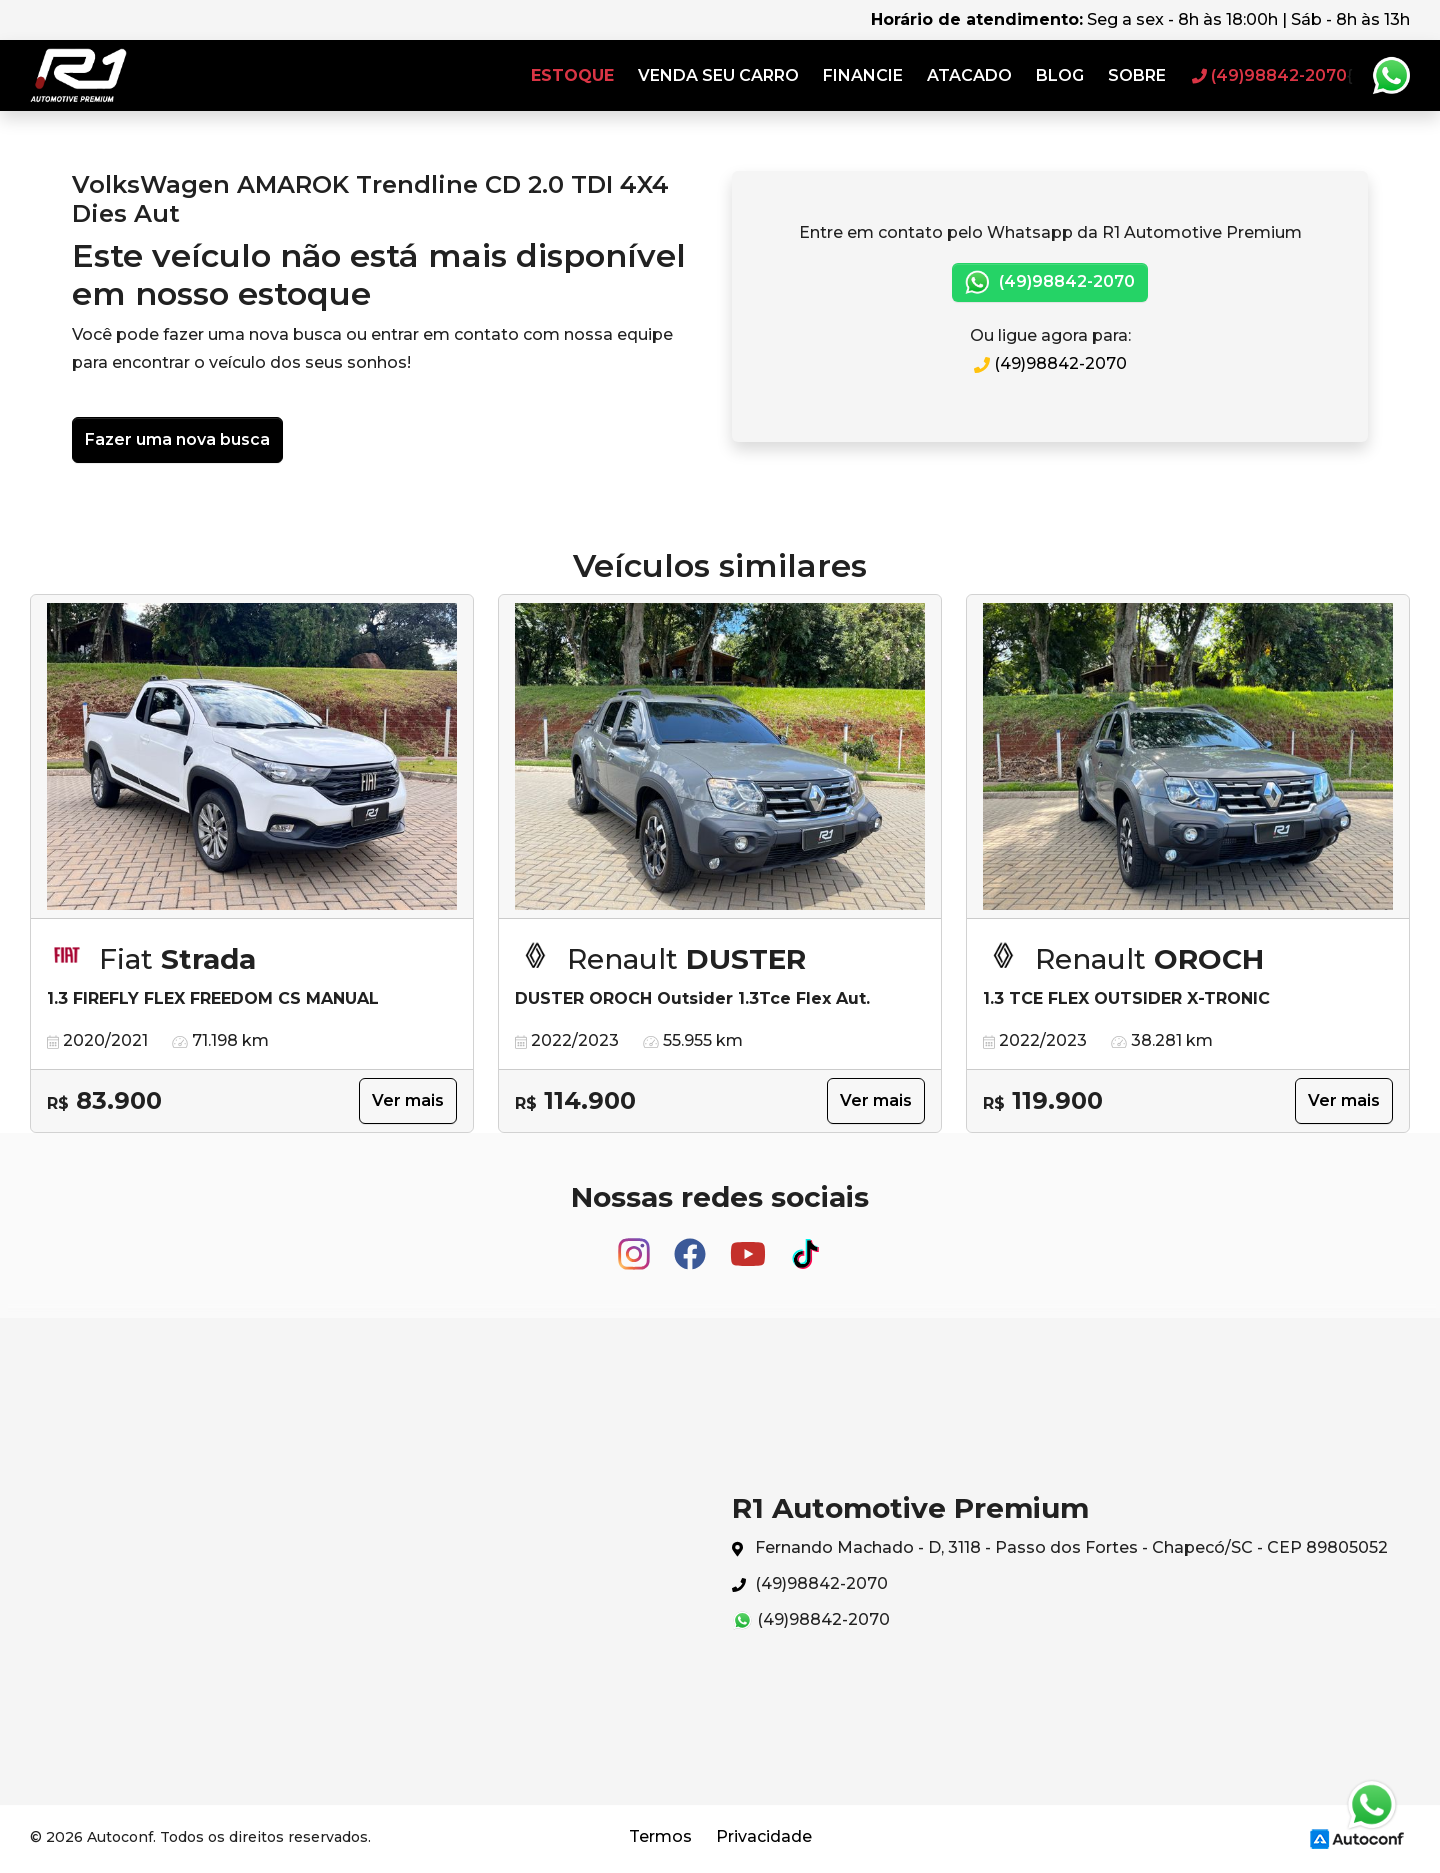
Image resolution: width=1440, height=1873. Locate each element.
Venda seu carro (718, 75)
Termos (660, 1836)
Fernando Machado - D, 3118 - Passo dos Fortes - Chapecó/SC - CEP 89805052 (1060, 1548)
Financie (863, 75)
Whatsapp (1391, 76)
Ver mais (408, 1100)
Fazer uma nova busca (177, 439)
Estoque (572, 75)
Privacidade (764, 1836)
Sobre (1137, 75)
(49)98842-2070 (1050, 282)
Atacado (969, 75)
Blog (1060, 75)
